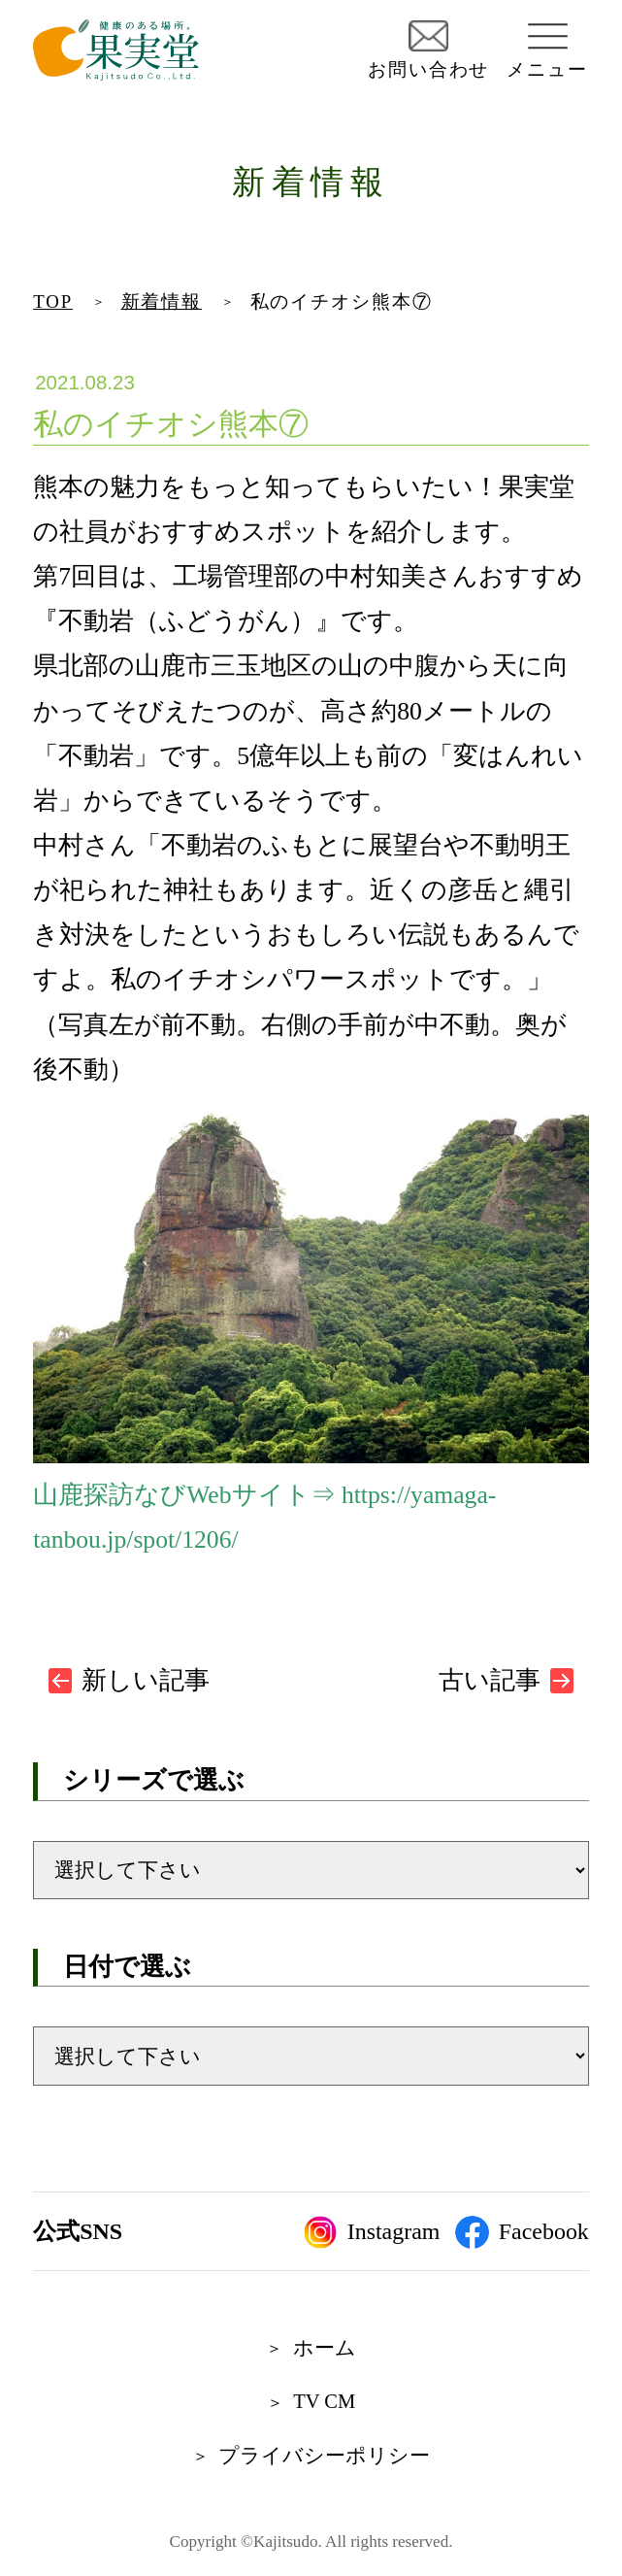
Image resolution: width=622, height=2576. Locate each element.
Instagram (372, 2232)
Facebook (521, 2232)
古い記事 (489, 1680)
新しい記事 (146, 1680)
